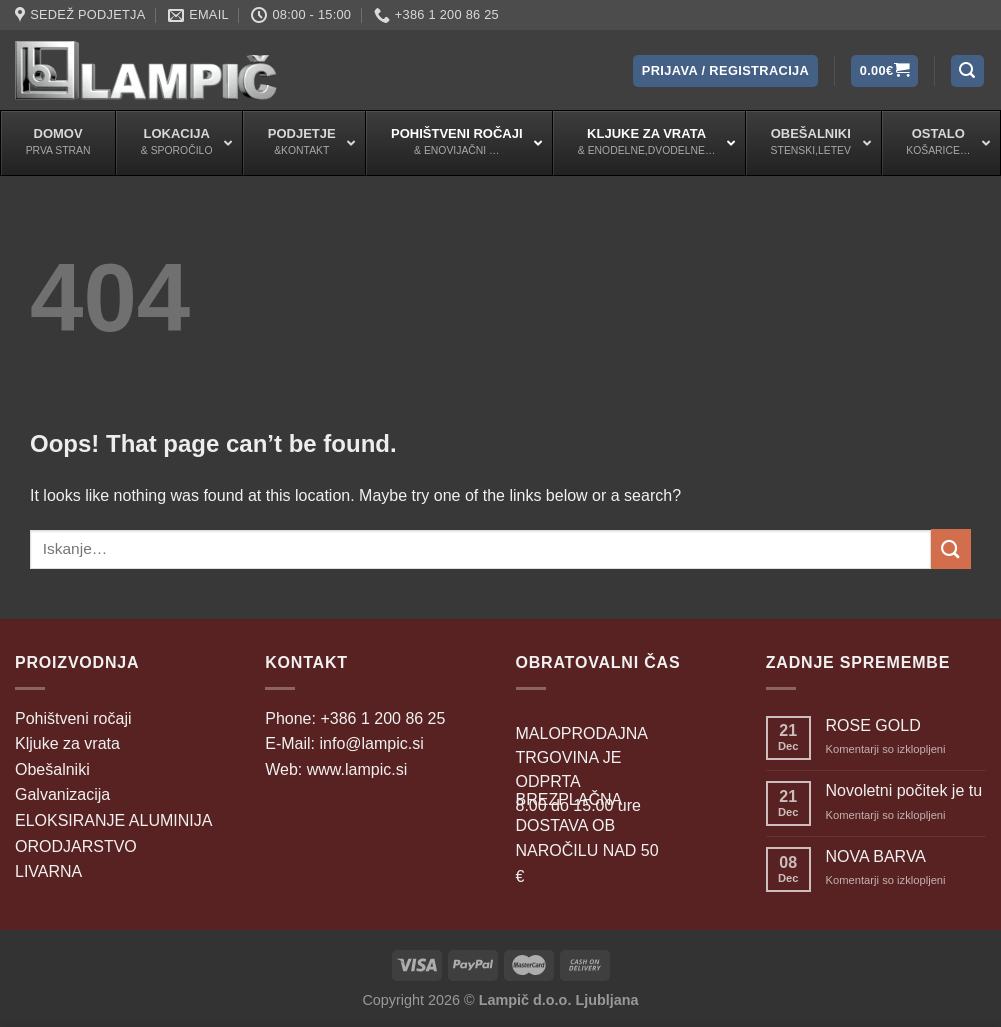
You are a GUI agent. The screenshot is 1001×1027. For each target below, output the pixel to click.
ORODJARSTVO (76, 846)
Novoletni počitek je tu (904, 790)
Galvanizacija (62, 794)
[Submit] (951, 548)
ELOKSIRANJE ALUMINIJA (113, 820)
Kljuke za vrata (67, 743)
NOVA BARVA (876, 856)
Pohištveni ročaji (73, 718)
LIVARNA (48, 871)
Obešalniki (52, 769)
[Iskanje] (968, 71)
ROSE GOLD (873, 725)
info (371, 743)
